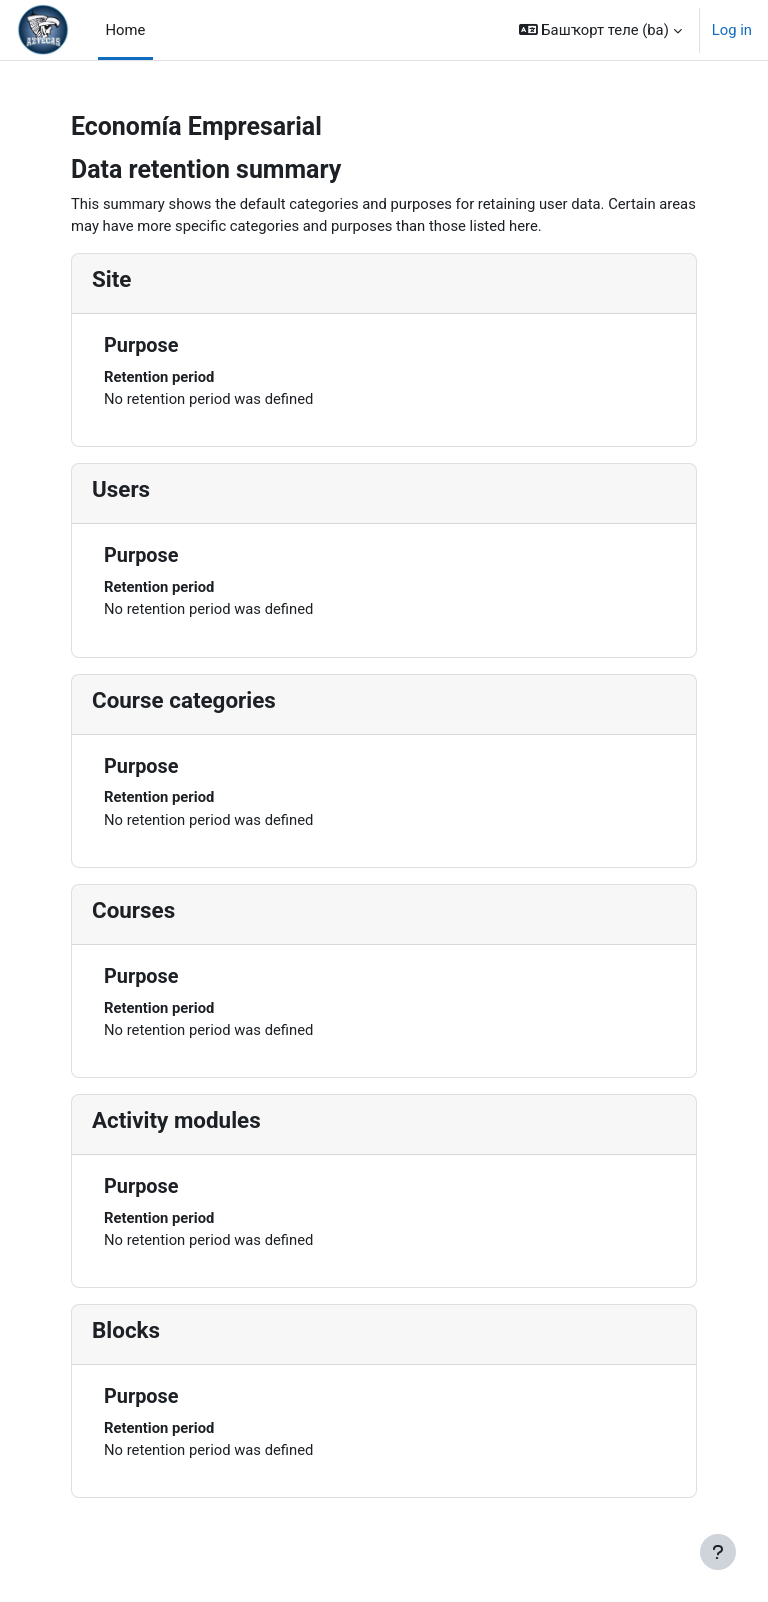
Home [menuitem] (126, 30)
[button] (600, 30)
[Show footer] (718, 1552)
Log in (732, 30)
